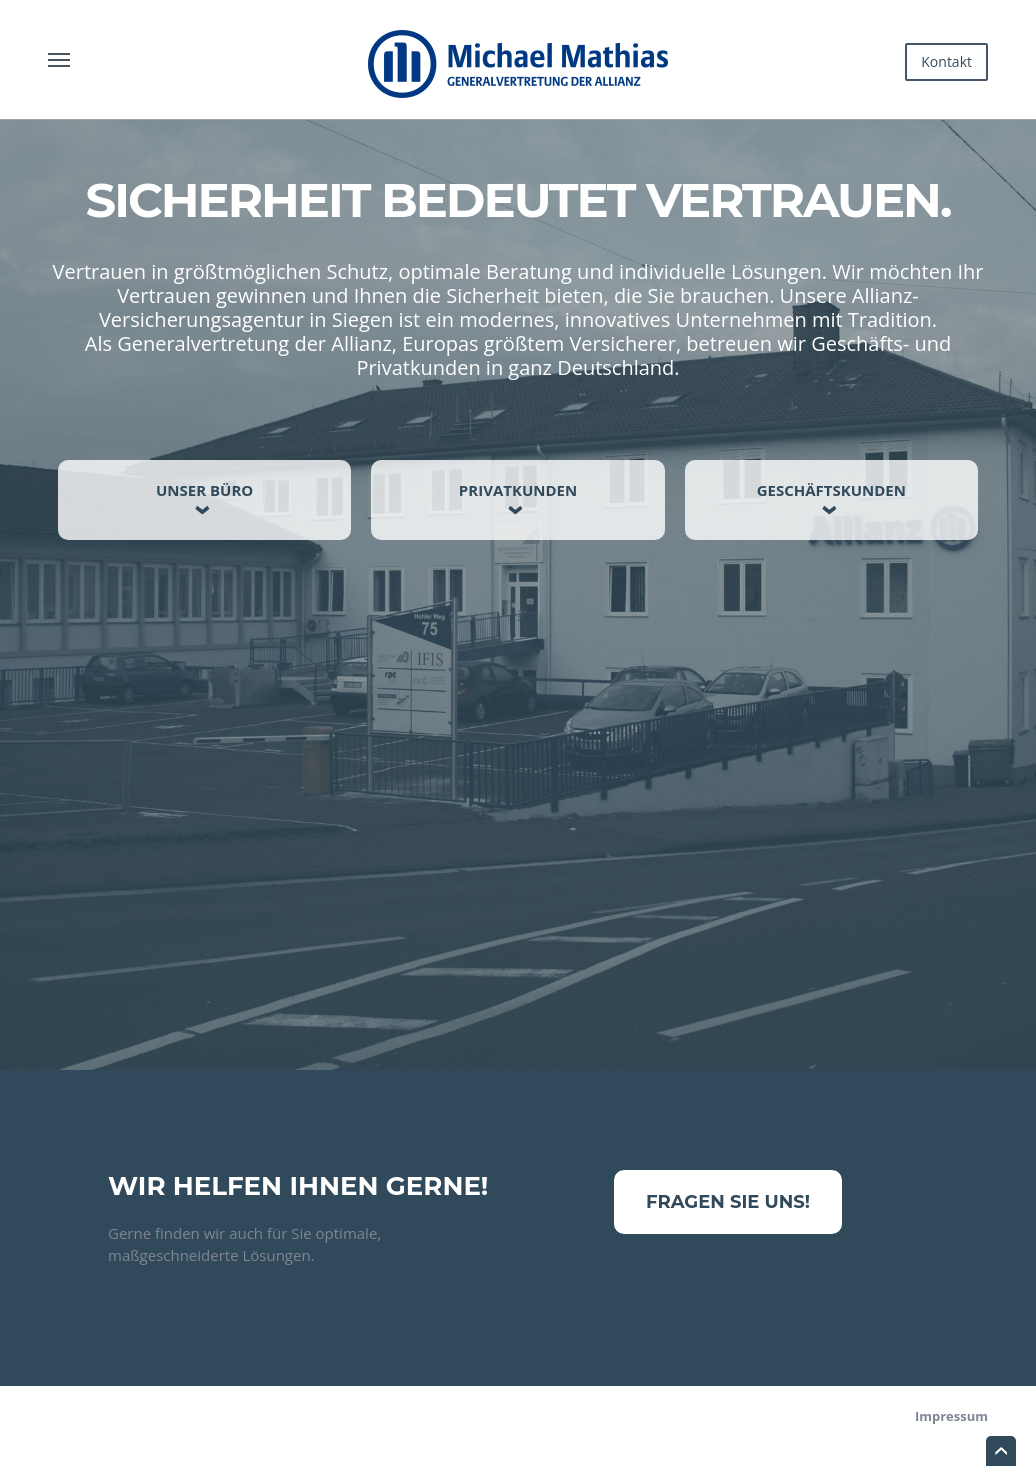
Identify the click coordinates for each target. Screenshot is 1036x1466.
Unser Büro (204, 490)
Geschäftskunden (831, 490)
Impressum (951, 1416)
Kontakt (946, 61)
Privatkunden (518, 490)
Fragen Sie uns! (728, 1202)
